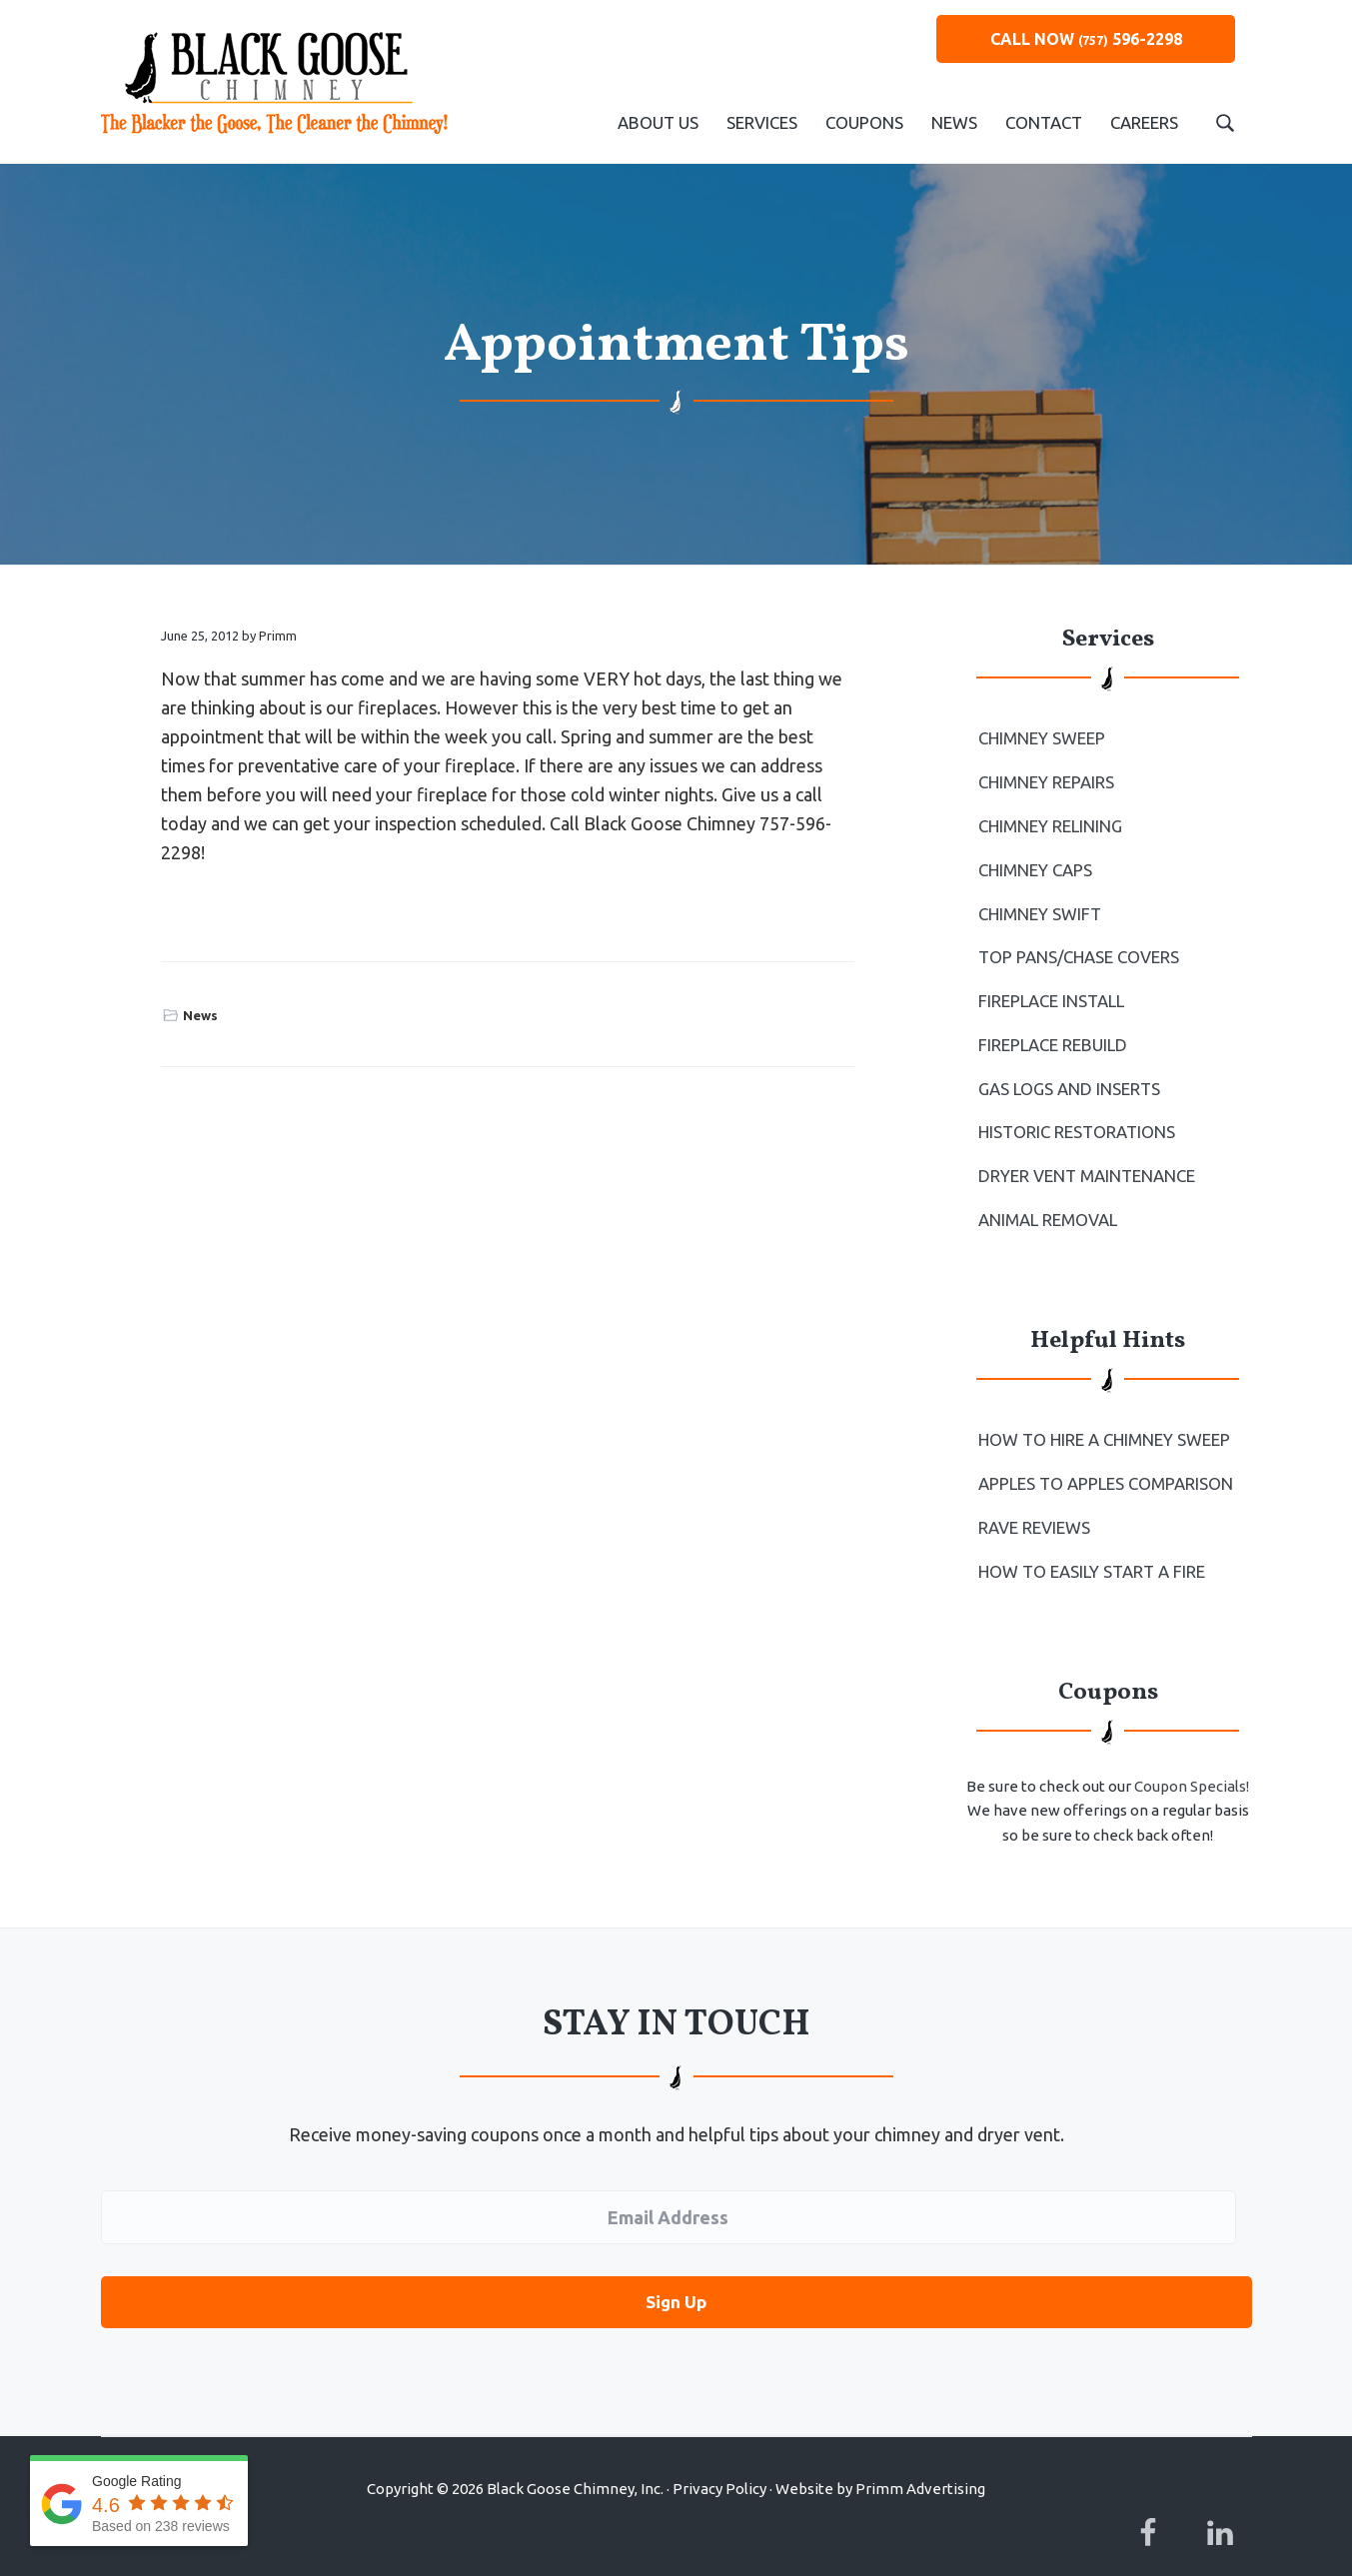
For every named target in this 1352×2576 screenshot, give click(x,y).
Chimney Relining (1048, 822)
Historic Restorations (1074, 1117)
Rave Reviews (1033, 1505)
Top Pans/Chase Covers (1077, 948)
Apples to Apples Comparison (1103, 1462)
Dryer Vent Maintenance (1084, 1159)
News (200, 1015)
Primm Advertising (920, 2459)
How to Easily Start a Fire (1089, 1547)
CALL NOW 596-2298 (1086, 39)
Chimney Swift (1038, 906)
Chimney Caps (1034, 864)
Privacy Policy (719, 2459)
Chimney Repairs (1045, 780)
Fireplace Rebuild (1051, 1033)
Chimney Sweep (1040, 737)
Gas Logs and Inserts (1067, 1075)
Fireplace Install (1050, 991)
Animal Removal (1046, 1201)
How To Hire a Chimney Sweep (1101, 1420)
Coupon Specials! (1191, 1761)
